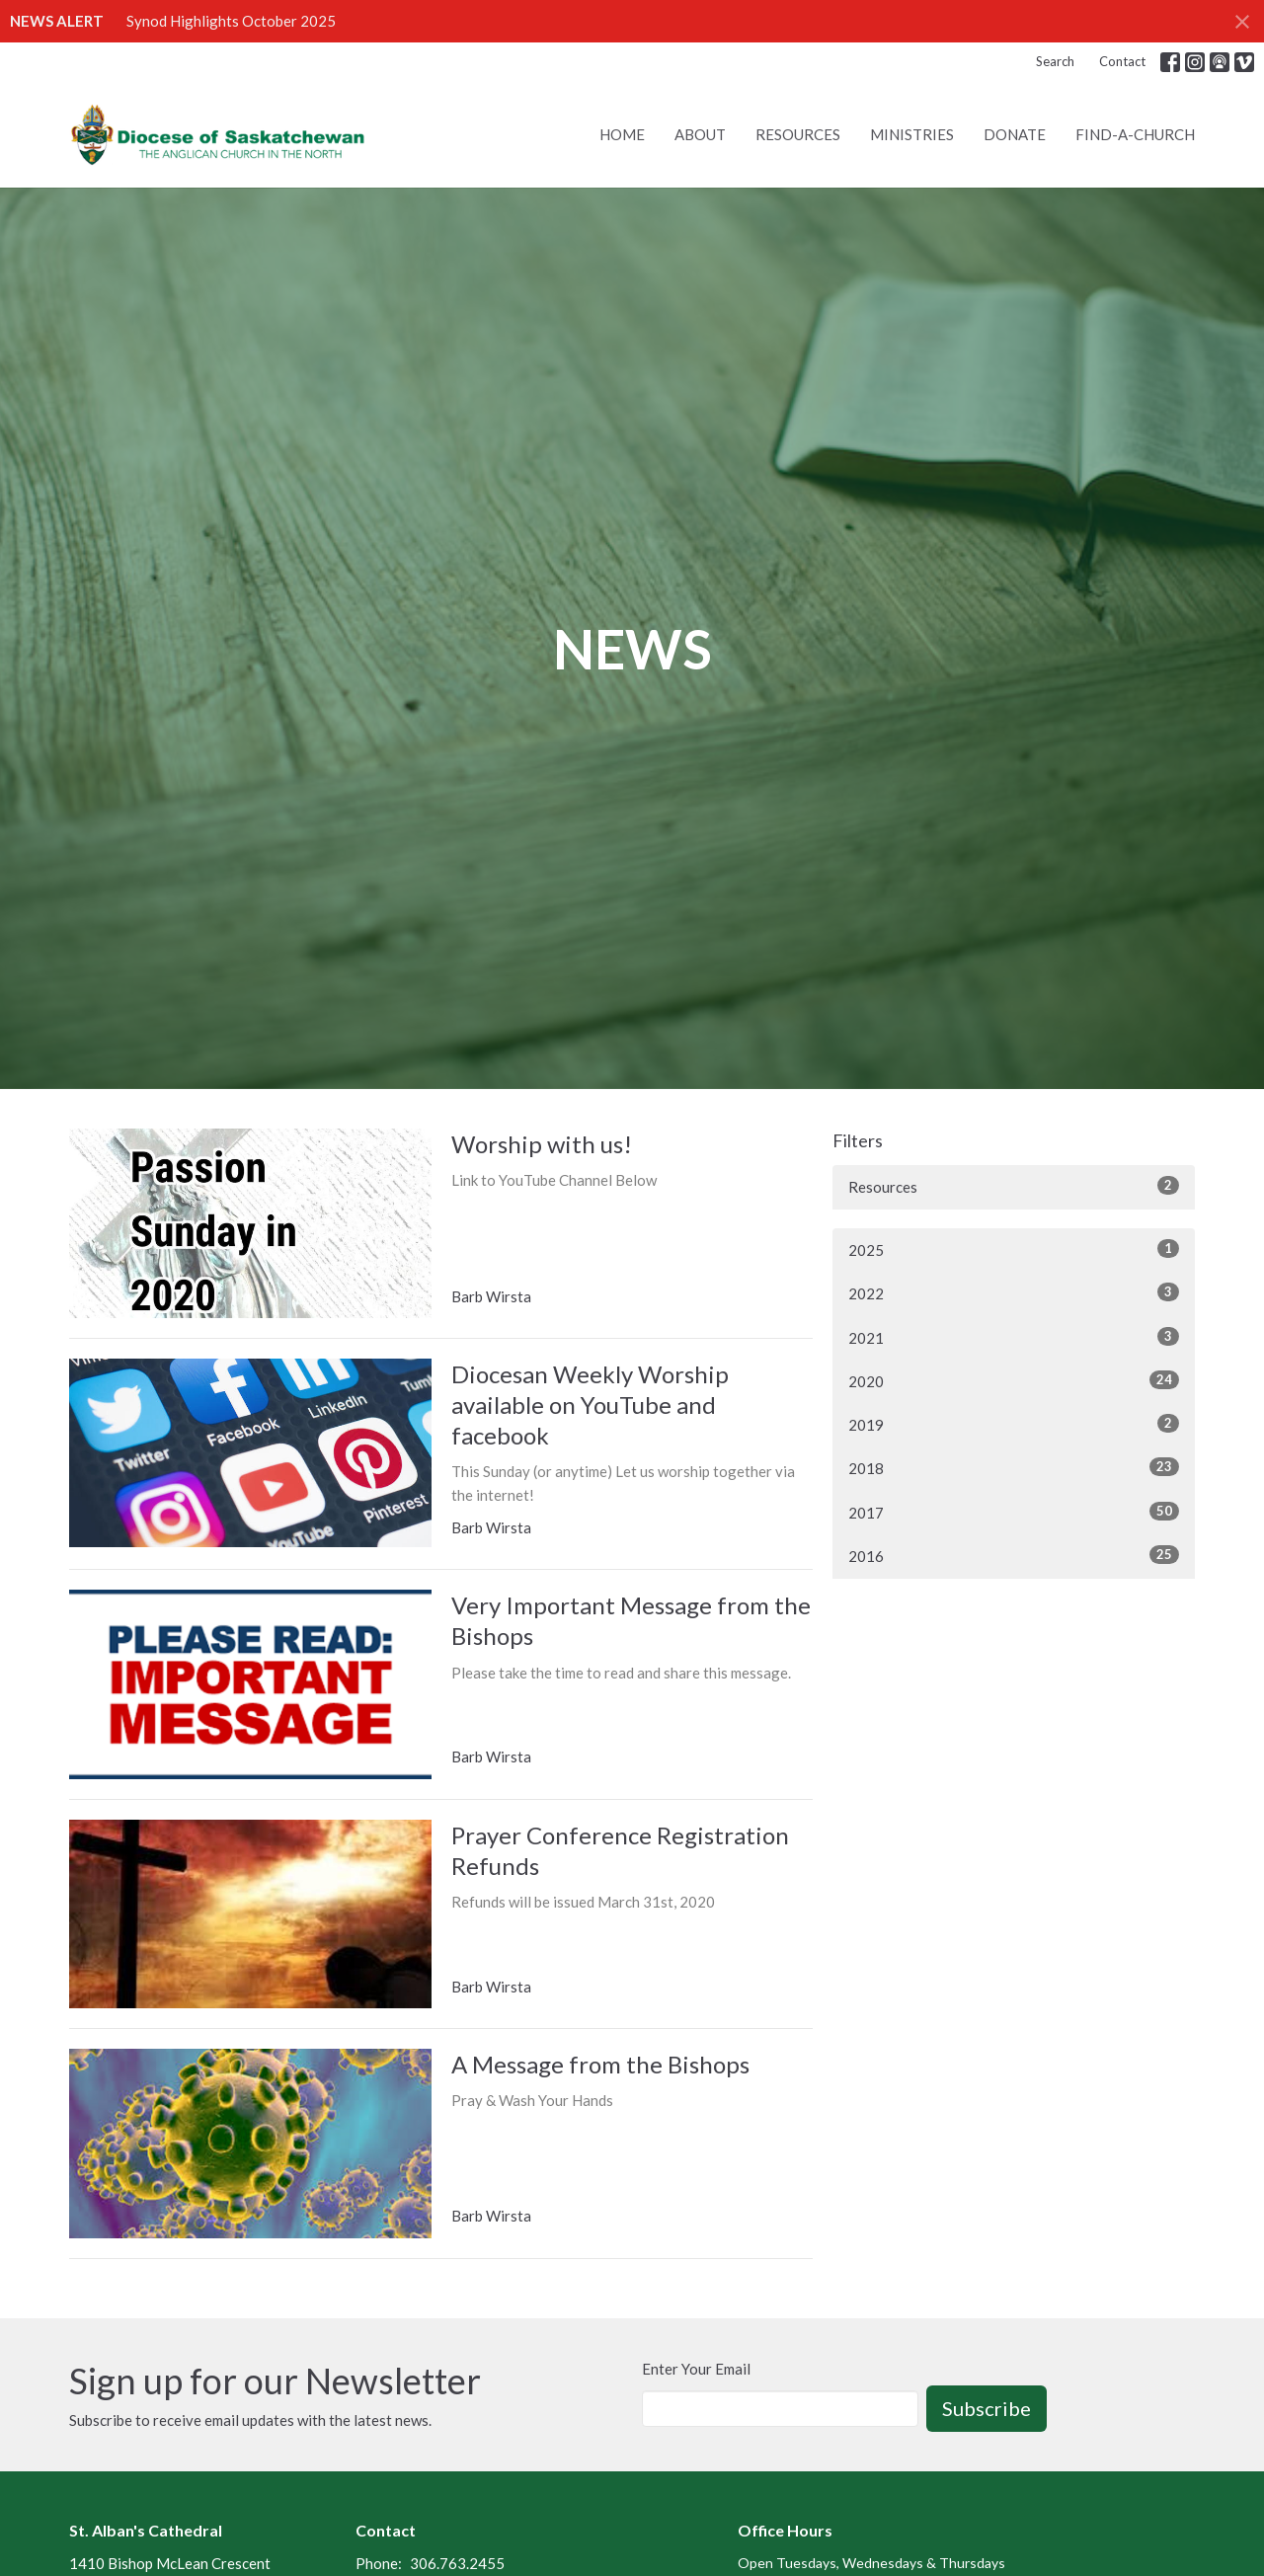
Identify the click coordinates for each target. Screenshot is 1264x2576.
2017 (1013, 1512)
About (700, 134)
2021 (1013, 1337)
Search (1055, 61)
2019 (1013, 1424)
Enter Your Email (696, 2369)
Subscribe (986, 2408)
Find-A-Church (1135, 134)
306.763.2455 (457, 2563)
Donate (1015, 134)
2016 (1013, 1555)
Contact (1122, 61)
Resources (797, 134)
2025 (1013, 1249)
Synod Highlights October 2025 (231, 21)
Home (622, 134)
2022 (1013, 1292)
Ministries (912, 134)
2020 (1013, 1380)
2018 (1013, 1467)
